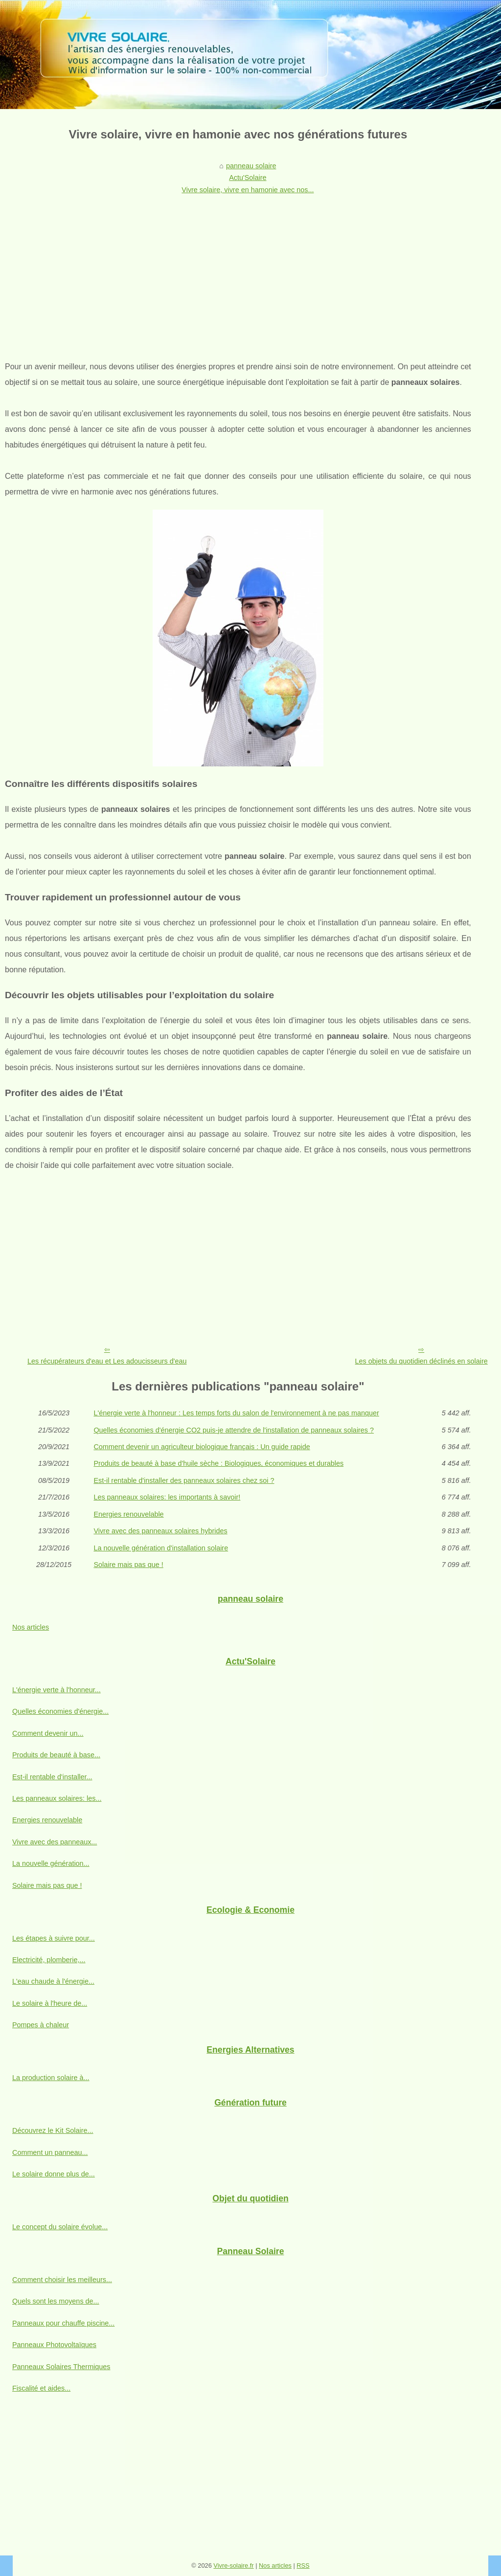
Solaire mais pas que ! (128, 1564)
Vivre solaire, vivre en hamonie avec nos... (248, 190)
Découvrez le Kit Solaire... (52, 2130)
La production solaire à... (51, 2078)
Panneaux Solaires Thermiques (61, 2367)
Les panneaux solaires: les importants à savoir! (166, 1497)
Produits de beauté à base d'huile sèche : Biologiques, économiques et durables (218, 1463)
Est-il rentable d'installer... (52, 1777)
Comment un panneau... (50, 2152)
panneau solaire (251, 166)
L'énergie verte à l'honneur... (56, 1690)
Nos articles (30, 1627)
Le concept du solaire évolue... (60, 2227)
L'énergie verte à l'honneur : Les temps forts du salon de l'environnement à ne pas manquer (236, 1413)
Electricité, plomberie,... (49, 1960)
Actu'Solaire (247, 177)
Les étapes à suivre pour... (53, 1938)
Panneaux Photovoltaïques (54, 2345)
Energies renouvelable (128, 1514)
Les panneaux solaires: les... (56, 1798)
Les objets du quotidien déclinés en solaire (421, 1361)
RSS (302, 2565)
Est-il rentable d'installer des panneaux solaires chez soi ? (183, 1480)
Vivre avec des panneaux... (54, 1842)
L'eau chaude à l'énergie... (53, 1981)
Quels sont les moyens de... (55, 2301)
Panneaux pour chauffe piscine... (63, 2323)
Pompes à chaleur (40, 2025)
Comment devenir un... (48, 1733)
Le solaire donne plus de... (53, 2174)
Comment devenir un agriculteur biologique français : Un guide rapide (201, 1446)
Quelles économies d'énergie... (60, 1711)
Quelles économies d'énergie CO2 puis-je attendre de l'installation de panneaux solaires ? (233, 1430)
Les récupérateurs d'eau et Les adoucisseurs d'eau (107, 1361)
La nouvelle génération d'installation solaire (160, 1548)
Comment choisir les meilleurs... (62, 2280)
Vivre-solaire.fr (233, 2565)
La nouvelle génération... (51, 1863)
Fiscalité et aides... (41, 2388)
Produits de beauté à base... (56, 1755)
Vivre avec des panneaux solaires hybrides (160, 1530)
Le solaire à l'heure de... (49, 2003)
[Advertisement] (238, 270)
